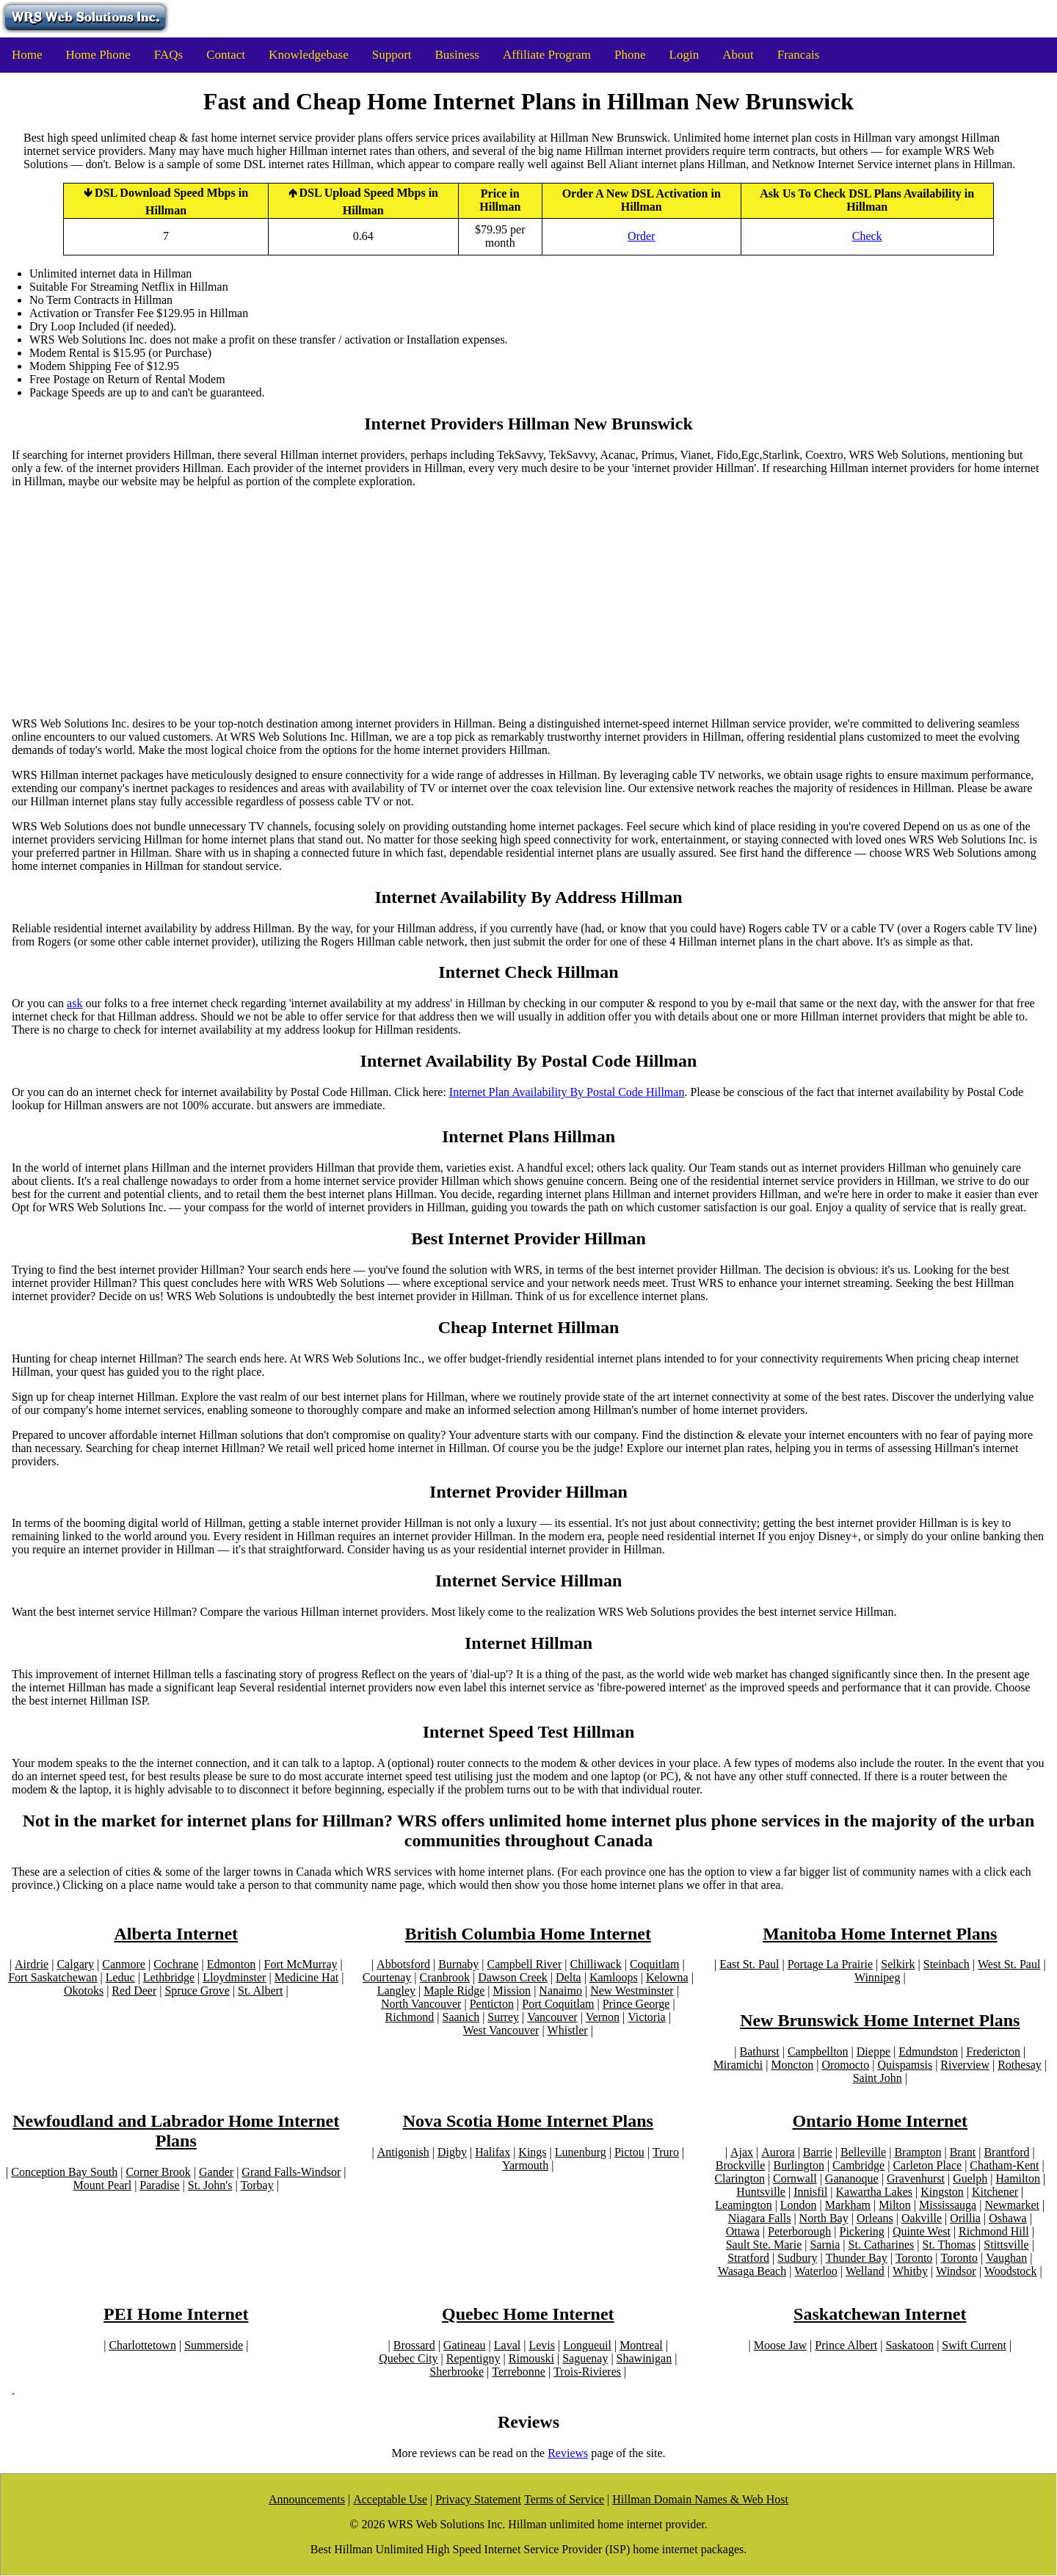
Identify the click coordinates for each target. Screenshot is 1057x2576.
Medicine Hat (307, 1977)
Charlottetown (142, 2345)
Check (867, 236)
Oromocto (845, 2064)
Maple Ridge (454, 1990)
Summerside (213, 2345)
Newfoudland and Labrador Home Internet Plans (175, 2130)
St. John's (210, 2185)
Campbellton (818, 2051)
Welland (865, 2271)
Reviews (568, 2453)
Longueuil (587, 2345)
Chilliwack (595, 1964)
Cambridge (858, 2165)
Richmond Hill (994, 2231)
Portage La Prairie (830, 1964)
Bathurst (760, 2051)
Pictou (629, 2152)
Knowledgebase (309, 55)
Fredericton (993, 2051)
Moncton (792, 2064)
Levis (541, 2345)
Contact (225, 55)
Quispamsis (904, 2064)
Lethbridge (169, 1977)
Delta (568, 1977)
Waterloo (815, 2271)
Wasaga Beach (752, 2271)
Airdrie (31, 1964)
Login (684, 55)
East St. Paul (749, 1964)
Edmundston (928, 2051)
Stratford (748, 2258)
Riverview (964, 2064)
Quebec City (408, 2358)
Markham (848, 2205)
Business (457, 55)
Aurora (777, 2152)
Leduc (120, 1977)
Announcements (307, 2499)
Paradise (159, 2185)
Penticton (492, 2004)
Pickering (862, 2231)
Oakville (921, 2218)
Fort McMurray (301, 1964)
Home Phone (98, 55)
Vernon (603, 2017)
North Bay (824, 2218)
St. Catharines (882, 2244)
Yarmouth (525, 2165)
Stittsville (1006, 2244)
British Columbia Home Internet (528, 1933)
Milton (895, 2205)
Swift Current (974, 2345)
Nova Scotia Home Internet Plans (528, 2120)
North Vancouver (421, 2004)
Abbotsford (403, 1964)
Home (27, 55)
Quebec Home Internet (528, 2313)
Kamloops (613, 1977)
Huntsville (760, 2191)
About (738, 55)
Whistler (568, 2030)
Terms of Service (564, 2499)
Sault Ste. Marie (764, 2244)
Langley (396, 1990)
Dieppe (873, 2051)
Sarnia (825, 2244)
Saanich (460, 2017)
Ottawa (743, 2231)
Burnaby (458, 1964)
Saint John (877, 2078)
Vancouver (552, 2017)
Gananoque (852, 2178)
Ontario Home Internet (879, 2120)
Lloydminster (234, 1977)
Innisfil (810, 2191)
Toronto (914, 2258)
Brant (963, 2152)
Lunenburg (580, 2152)
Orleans (875, 2218)
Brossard (414, 2345)
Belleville (863, 2152)
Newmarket (1011, 2205)
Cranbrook (445, 1977)
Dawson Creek (513, 1977)
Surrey (503, 2017)
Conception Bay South (64, 2172)
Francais (798, 55)
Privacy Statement (478, 2499)
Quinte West (922, 2231)
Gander (216, 2172)
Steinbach (946, 1964)
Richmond (410, 2017)
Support (392, 55)
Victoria (646, 2017)
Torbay (257, 2185)
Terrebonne (518, 2371)
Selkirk (898, 1964)
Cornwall (795, 2178)
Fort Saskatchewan (52, 1977)
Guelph (970, 2178)
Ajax (741, 2152)
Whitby (910, 2271)
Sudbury (797, 2258)
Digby (452, 2152)
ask (74, 1003)
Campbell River (524, 1964)
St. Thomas (949, 2244)
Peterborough (799, 2231)
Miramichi (738, 2064)
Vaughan (1006, 2258)
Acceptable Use (390, 2499)
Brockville (741, 2165)
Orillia (965, 2218)
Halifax (492, 2152)
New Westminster (632, 1990)
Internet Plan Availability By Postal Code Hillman (567, 1092)
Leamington (743, 2205)
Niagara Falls (759, 2218)
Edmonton (231, 1964)
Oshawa (1008, 2218)
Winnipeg (877, 1977)
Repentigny (473, 2358)
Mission (512, 1990)
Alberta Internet (176, 1933)
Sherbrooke (456, 2371)
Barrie (817, 2152)
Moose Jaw (780, 2345)
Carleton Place (927, 2165)
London (798, 2205)
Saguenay (585, 2358)
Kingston (942, 2191)
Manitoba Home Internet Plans (880, 1933)
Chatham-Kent (1004, 2165)
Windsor (956, 2271)
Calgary (75, 1964)
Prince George (636, 2004)
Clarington (739, 2178)
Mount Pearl (102, 2185)
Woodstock (1010, 2271)
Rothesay (1020, 2064)
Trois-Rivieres (587, 2371)
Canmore (123, 1964)
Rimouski (531, 2358)
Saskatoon (909, 2345)
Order (641, 236)
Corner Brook (158, 2172)
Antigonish (403, 2152)
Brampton (917, 2152)
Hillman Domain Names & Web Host (700, 2499)
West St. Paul (1009, 1964)
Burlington (799, 2165)
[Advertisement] (528, 602)
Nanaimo (560, 1990)
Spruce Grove (196, 1990)
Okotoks (83, 1990)
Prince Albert (846, 2345)
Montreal (641, 2345)
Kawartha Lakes (874, 2191)
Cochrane (175, 1964)
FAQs (168, 55)
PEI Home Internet (175, 2313)
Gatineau (464, 2345)
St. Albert (260, 1990)
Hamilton (1018, 2178)
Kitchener (995, 2191)
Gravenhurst (916, 2178)
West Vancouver (501, 2030)
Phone (630, 55)
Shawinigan (644, 2358)
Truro (666, 2152)
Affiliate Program (547, 55)
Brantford (1006, 2152)
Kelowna (667, 1977)
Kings (532, 2152)
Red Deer (134, 1990)
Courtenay (387, 1977)
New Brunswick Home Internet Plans (880, 2020)
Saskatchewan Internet (879, 2313)
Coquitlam (655, 1964)
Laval (507, 2345)
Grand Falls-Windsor (291, 2172)
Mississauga (947, 2205)
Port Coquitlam (558, 2004)
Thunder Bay (856, 2258)
